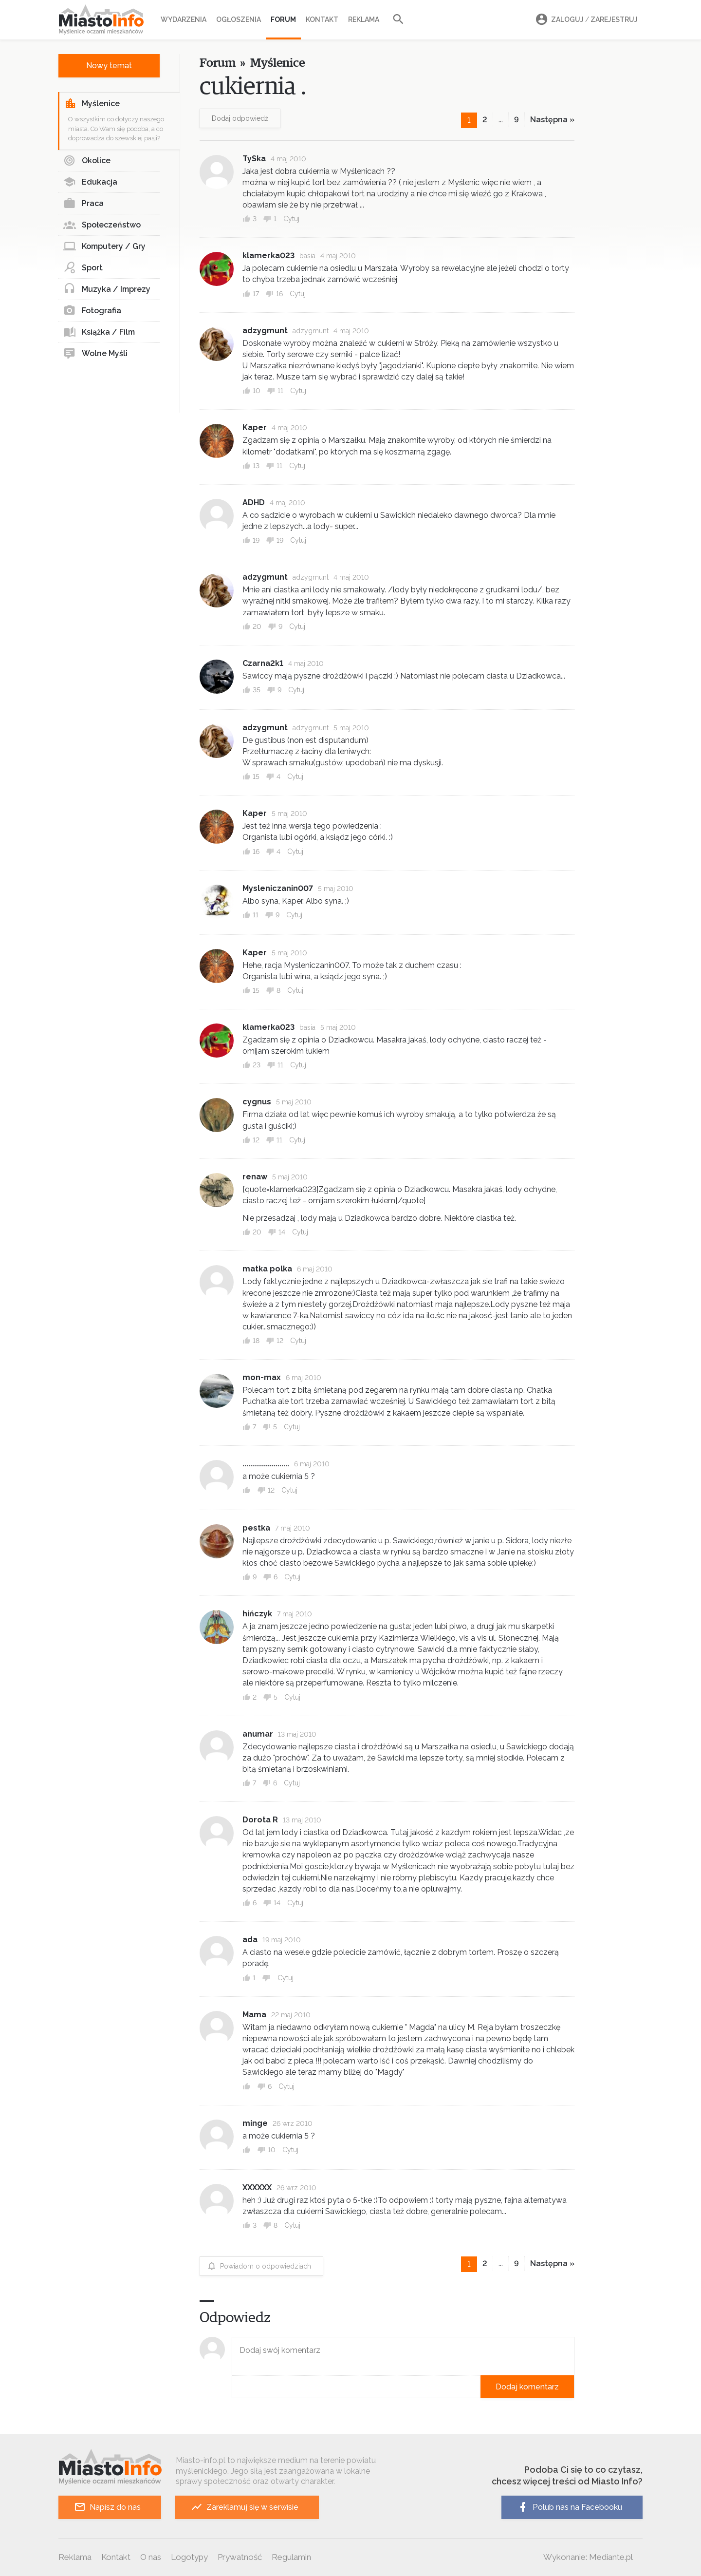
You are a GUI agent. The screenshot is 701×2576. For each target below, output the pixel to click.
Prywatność (240, 2557)
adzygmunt (265, 330)
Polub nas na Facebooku (569, 2507)
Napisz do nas (107, 2507)
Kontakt (322, 19)
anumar (257, 1734)
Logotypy (189, 2557)
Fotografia (92, 310)
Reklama (363, 19)
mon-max (261, 1377)
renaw (254, 1176)
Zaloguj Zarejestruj (585, 20)
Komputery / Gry (104, 246)
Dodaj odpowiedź (240, 118)
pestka (256, 1528)
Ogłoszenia (238, 19)
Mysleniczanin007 (277, 888)
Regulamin (291, 2557)
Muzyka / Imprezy (106, 289)
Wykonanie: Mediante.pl (588, 2557)
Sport (83, 268)
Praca (83, 203)
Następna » (552, 119)
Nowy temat (109, 65)
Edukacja (90, 182)
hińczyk (257, 1613)
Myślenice (92, 103)
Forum (283, 19)
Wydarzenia (183, 19)
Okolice (87, 160)
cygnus (256, 1101)
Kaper (254, 427)
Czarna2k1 (262, 663)
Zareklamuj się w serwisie (244, 2507)
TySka (254, 158)
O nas (150, 2557)
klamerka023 (268, 255)
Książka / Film (99, 332)
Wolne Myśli (95, 353)
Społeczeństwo (102, 225)
